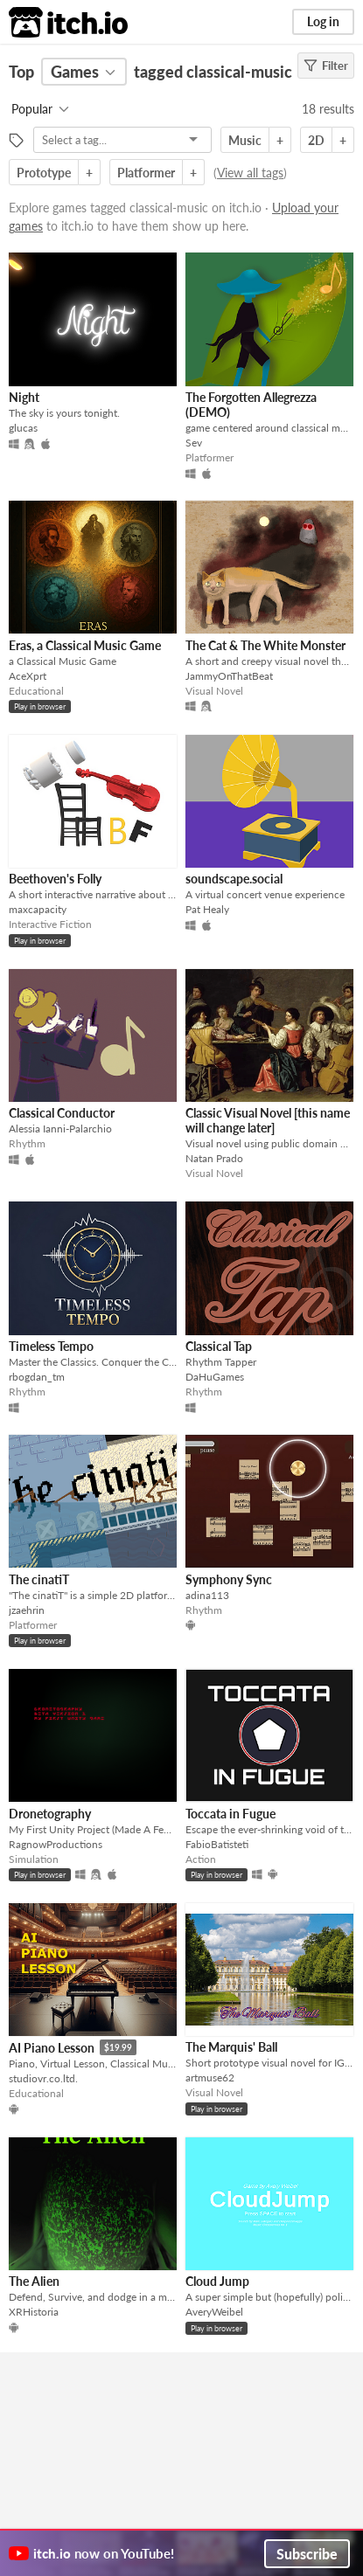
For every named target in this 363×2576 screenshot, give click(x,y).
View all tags (250, 172)
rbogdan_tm (37, 1376)
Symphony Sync (228, 1579)
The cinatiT (39, 1579)
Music (245, 140)
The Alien (34, 2281)
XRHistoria (34, 2311)
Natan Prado (214, 1158)
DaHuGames (214, 1376)
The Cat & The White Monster (265, 645)
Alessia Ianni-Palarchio (60, 1128)
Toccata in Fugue (230, 1813)
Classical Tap (218, 1346)
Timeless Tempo (51, 1346)
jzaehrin (27, 1610)
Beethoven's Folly (55, 878)
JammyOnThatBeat (229, 675)
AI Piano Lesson (51, 2047)
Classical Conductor (62, 1112)
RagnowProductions (55, 1844)
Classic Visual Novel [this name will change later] (267, 1120)
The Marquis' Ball (231, 2046)
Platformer (146, 172)
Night (24, 397)
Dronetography (50, 1813)
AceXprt (27, 675)
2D (316, 140)
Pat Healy (207, 909)
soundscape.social (234, 878)
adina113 (207, 1595)
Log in (323, 21)
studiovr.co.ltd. (43, 2078)
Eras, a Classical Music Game (85, 645)
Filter (326, 66)
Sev (193, 442)
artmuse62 (209, 2077)
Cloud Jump (217, 2281)
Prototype (44, 172)
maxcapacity (37, 909)
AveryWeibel (214, 2311)
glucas (23, 427)
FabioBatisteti (216, 1844)
